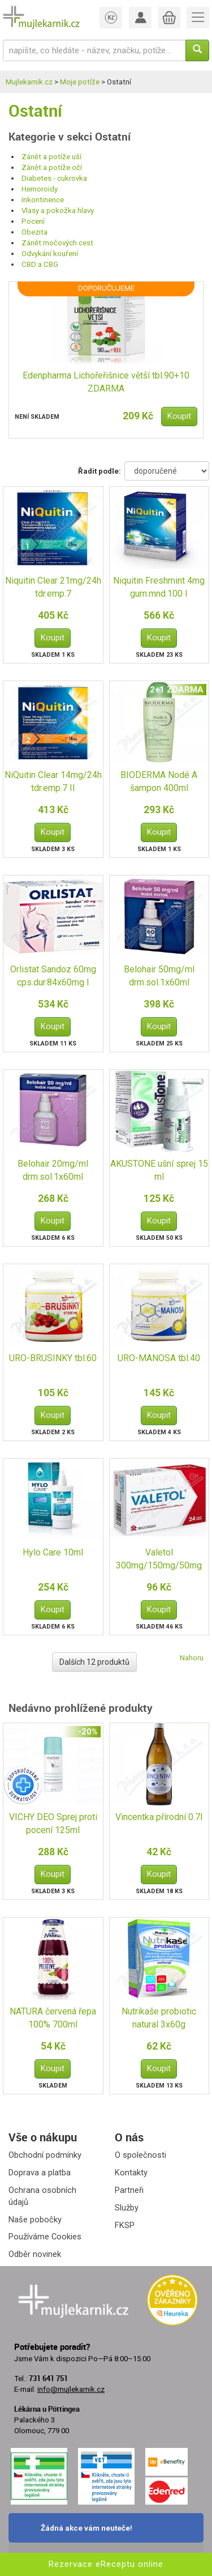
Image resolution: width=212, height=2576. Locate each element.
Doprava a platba (39, 2172)
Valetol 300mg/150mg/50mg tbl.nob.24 (159, 1559)
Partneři (129, 2190)
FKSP (125, 2225)
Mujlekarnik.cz (29, 82)
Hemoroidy (39, 189)
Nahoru (192, 1657)
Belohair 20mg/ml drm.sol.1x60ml (53, 1170)
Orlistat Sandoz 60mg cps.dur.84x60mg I (53, 976)
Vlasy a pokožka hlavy (57, 210)
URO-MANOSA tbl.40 (159, 1358)
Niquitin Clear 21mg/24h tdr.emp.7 (53, 587)
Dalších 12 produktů (94, 1662)
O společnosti (140, 2155)
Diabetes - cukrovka (54, 178)
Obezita (34, 232)
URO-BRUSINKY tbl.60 (53, 1358)
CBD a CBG (39, 264)
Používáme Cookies (44, 2236)
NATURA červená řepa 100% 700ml (53, 2018)
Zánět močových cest (57, 243)
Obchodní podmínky (44, 2155)
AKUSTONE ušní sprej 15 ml (159, 1170)
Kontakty (131, 2172)
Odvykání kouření (49, 253)
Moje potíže (79, 82)
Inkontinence (42, 199)
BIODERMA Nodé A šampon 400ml (158, 781)
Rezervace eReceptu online (106, 2564)
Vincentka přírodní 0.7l (158, 1817)
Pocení (33, 221)
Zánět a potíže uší (51, 156)
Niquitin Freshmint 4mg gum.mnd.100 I (159, 587)
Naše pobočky (35, 2219)
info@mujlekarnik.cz (71, 2389)
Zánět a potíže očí (51, 167)
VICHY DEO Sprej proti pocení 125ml (53, 1823)
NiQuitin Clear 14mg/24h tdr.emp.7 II (53, 781)
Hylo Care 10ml (53, 1552)
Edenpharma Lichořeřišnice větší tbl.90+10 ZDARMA (106, 382)
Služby (127, 2208)
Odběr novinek (34, 2254)
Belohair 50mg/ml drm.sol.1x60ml (159, 976)
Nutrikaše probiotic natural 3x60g (159, 2018)
